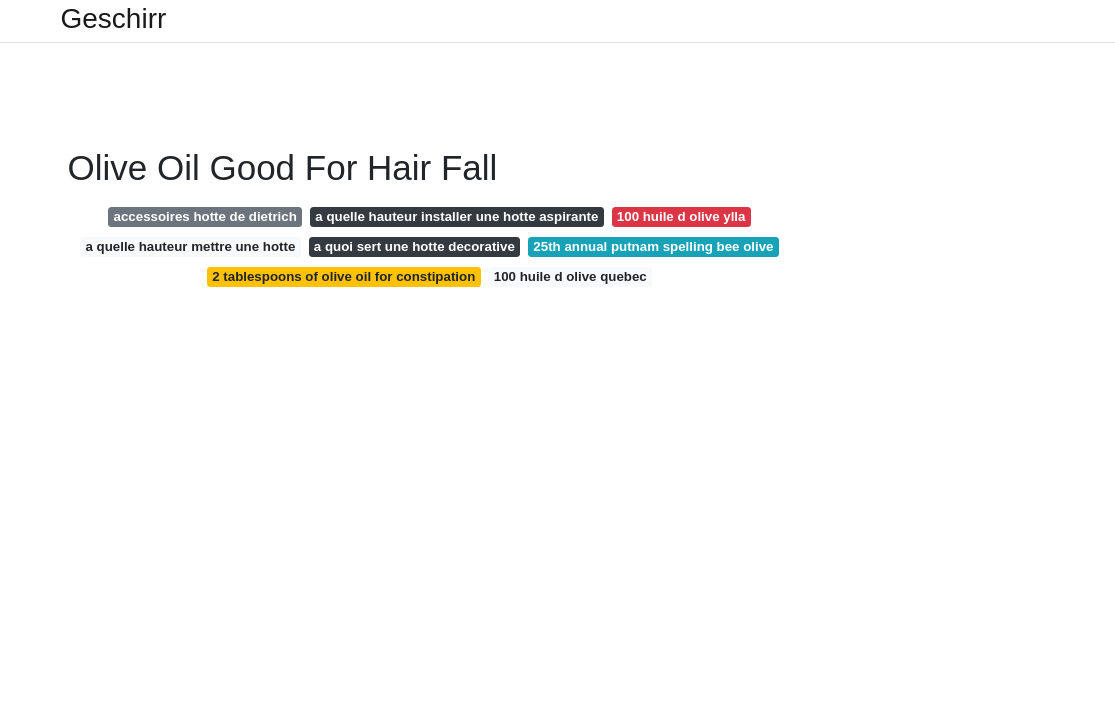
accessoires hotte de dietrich (205, 216)
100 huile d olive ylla (681, 216)
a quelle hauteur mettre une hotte (191, 246)
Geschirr (114, 19)
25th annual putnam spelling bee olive (653, 246)
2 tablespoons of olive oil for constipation (343, 276)
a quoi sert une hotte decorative (414, 246)
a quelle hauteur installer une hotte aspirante (456, 216)
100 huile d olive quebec (570, 276)
